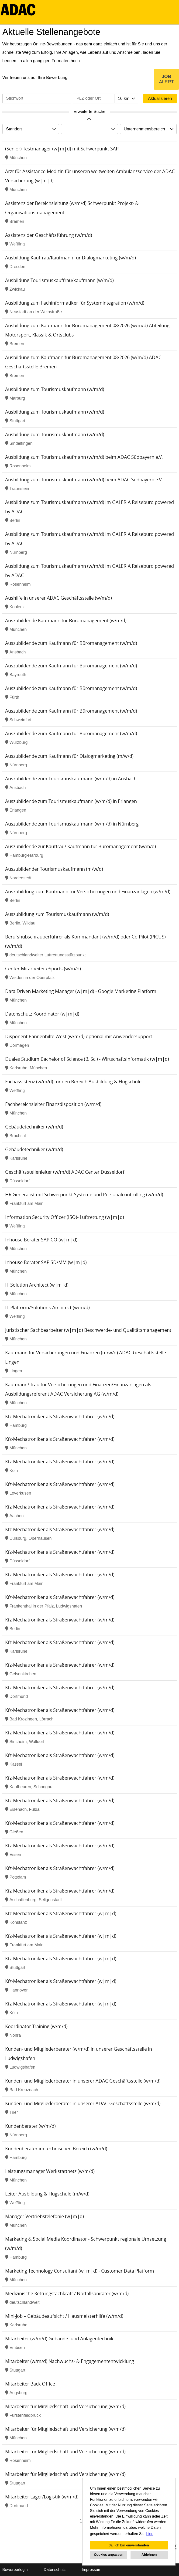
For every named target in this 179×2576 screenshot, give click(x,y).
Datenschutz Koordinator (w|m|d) (42, 1014)
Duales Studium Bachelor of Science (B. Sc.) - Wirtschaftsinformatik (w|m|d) (87, 1059)
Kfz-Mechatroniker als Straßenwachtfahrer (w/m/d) (59, 1416)
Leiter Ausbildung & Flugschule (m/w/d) (47, 2194)
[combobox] (126, 98)
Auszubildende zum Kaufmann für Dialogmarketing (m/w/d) (69, 756)
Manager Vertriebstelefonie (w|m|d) (44, 2216)
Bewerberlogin (15, 2569)
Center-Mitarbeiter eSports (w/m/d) (43, 968)
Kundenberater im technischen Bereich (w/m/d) (56, 2148)
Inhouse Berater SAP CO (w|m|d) (41, 1240)
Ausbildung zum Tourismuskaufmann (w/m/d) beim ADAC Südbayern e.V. (84, 457)
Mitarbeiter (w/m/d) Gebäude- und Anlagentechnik (59, 2338)
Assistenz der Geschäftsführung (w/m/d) (48, 235)
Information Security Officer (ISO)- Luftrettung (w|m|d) (64, 1217)
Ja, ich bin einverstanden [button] (129, 2545)
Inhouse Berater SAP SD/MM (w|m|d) (46, 1262)
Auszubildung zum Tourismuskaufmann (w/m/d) (57, 914)
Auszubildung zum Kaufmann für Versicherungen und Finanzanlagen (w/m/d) (87, 891)
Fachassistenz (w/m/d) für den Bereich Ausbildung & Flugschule (73, 1081)
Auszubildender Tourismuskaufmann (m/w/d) (54, 869)
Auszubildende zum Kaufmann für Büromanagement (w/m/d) (71, 643)
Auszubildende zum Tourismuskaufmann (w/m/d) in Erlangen (71, 801)
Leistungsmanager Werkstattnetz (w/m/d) (50, 2171)
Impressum (91, 2569)
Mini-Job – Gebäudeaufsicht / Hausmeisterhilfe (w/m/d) (64, 2316)
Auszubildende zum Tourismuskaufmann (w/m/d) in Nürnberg (72, 824)
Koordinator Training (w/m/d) (36, 2026)
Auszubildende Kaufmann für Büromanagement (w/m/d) (66, 620)
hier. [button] (149, 2534)
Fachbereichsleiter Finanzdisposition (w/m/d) (53, 1104)
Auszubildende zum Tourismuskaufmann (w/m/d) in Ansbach (71, 778)
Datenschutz (55, 2569)
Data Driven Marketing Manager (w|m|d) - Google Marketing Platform (80, 991)
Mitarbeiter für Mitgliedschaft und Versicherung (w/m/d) (65, 2406)
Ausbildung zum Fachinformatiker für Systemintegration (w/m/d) (74, 303)
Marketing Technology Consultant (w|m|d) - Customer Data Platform (79, 2271)
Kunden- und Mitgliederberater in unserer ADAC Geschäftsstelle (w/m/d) (83, 2081)
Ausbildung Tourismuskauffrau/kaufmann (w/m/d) (59, 280)
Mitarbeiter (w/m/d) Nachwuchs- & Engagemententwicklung (69, 2361)
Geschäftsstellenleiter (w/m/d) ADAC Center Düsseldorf (64, 1172)
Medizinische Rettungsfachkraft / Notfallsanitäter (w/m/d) (67, 2293)
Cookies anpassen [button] (108, 2554)
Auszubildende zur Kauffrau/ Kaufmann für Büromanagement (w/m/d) (80, 846)
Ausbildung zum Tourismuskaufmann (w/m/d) (54, 389)
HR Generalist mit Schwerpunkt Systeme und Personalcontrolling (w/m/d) (84, 1194)
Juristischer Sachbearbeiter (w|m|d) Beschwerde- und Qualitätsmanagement (88, 1330)
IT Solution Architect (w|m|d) (37, 1285)
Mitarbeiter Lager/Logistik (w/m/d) (42, 2497)
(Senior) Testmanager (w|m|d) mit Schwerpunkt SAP (62, 149)
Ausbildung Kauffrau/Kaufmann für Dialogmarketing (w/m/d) (70, 258)
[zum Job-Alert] (166, 79)
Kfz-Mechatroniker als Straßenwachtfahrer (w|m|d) (60, 1913)
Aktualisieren (160, 98)
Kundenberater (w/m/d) (30, 2126)
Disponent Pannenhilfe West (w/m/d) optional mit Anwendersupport (78, 1036)
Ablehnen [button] (149, 2554)
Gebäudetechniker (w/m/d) (34, 1127)
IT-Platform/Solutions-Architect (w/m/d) (47, 1307)
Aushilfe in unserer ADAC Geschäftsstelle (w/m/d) (58, 598)
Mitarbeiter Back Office (30, 2384)
